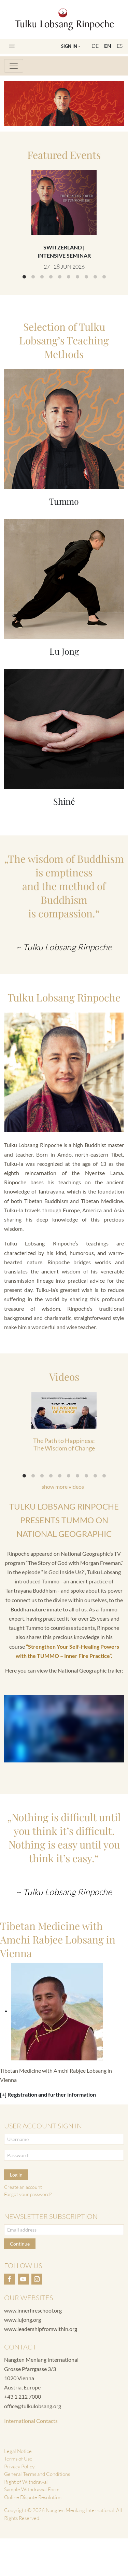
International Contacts (31, 2420)
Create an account (23, 2187)
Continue (20, 2244)
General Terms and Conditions (37, 2474)
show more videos (63, 1486)
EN (107, 45)
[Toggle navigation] (11, 46)
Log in (16, 2175)
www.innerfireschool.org (33, 2310)
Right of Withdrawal (26, 2482)
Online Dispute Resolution (32, 2497)
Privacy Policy (19, 2466)
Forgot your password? (28, 2194)
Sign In (69, 46)
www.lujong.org (22, 2319)
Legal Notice (18, 2451)
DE (95, 45)
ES (120, 45)
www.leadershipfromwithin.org (40, 2329)
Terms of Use (18, 2458)
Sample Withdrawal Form (31, 2489)
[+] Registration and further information (48, 2094)
